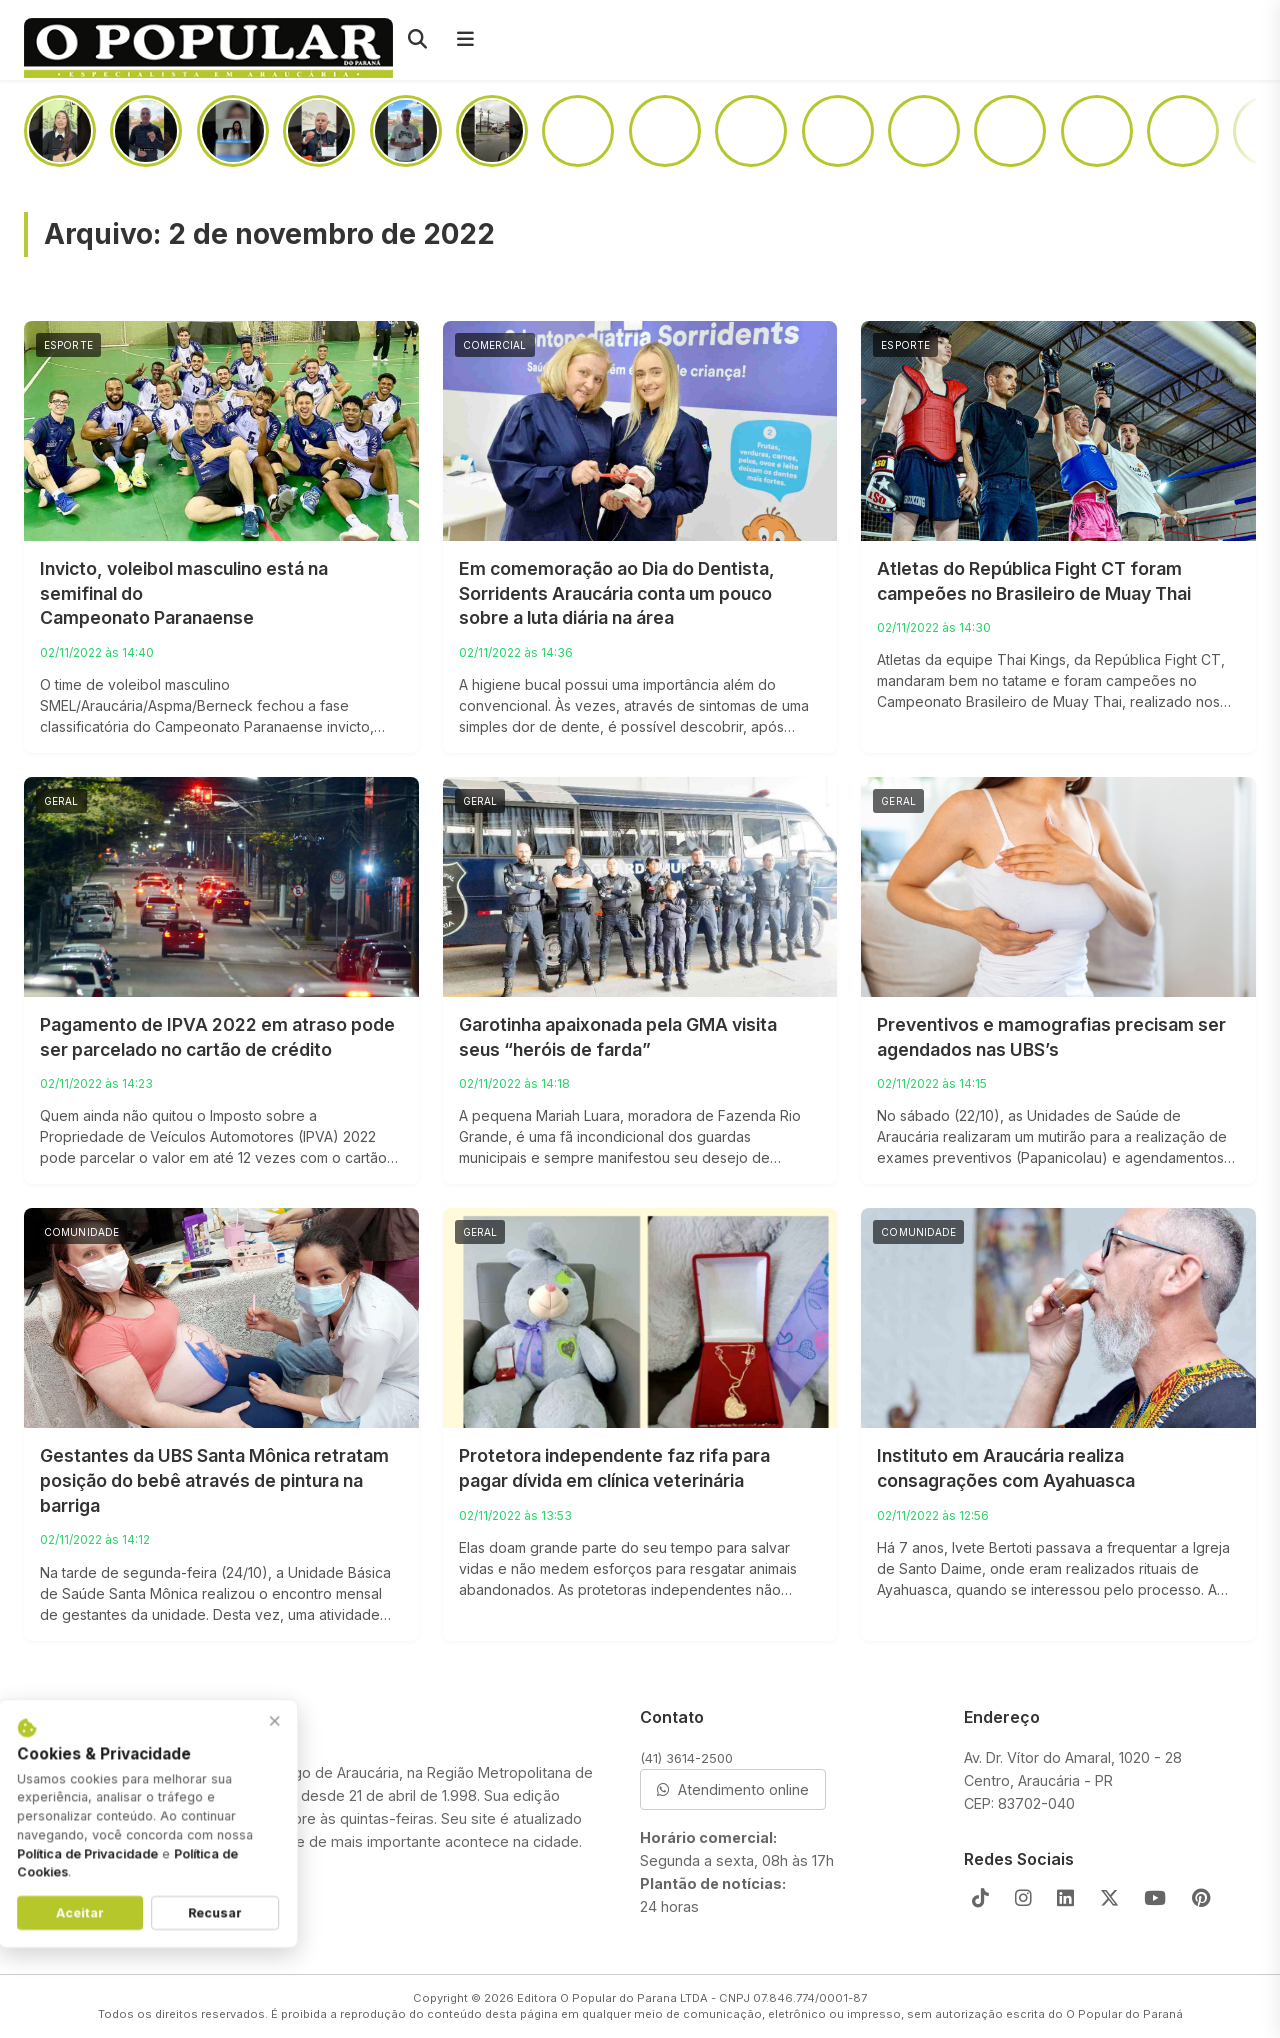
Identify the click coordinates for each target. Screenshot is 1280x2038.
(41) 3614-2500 (686, 1758)
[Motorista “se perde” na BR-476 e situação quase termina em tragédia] (1097, 131)
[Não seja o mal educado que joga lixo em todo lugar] (146, 131)
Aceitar (112, 1917)
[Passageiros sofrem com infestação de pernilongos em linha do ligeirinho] (578, 131)
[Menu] (465, 40)
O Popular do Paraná (1124, 2014)
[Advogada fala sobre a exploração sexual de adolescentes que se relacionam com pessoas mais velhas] (233, 131)
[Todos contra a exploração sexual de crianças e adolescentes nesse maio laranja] (406, 131)
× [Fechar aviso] (306, 1725)
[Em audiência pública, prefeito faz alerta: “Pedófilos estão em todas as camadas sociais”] (319, 131)
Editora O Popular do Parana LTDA (612, 1998)
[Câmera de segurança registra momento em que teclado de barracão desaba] (492, 131)
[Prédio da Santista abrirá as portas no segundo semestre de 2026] (751, 131)
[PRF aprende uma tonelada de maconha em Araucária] (665, 131)
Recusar (247, 1917)
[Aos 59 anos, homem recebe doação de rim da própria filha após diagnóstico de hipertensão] (60, 131)
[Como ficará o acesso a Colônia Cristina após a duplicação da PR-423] (1010, 131)
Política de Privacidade (119, 1857)
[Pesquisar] (417, 40)
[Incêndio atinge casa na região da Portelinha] (838, 131)
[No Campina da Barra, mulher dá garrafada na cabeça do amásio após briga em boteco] (1183, 131)
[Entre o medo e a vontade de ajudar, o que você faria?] (924, 131)
